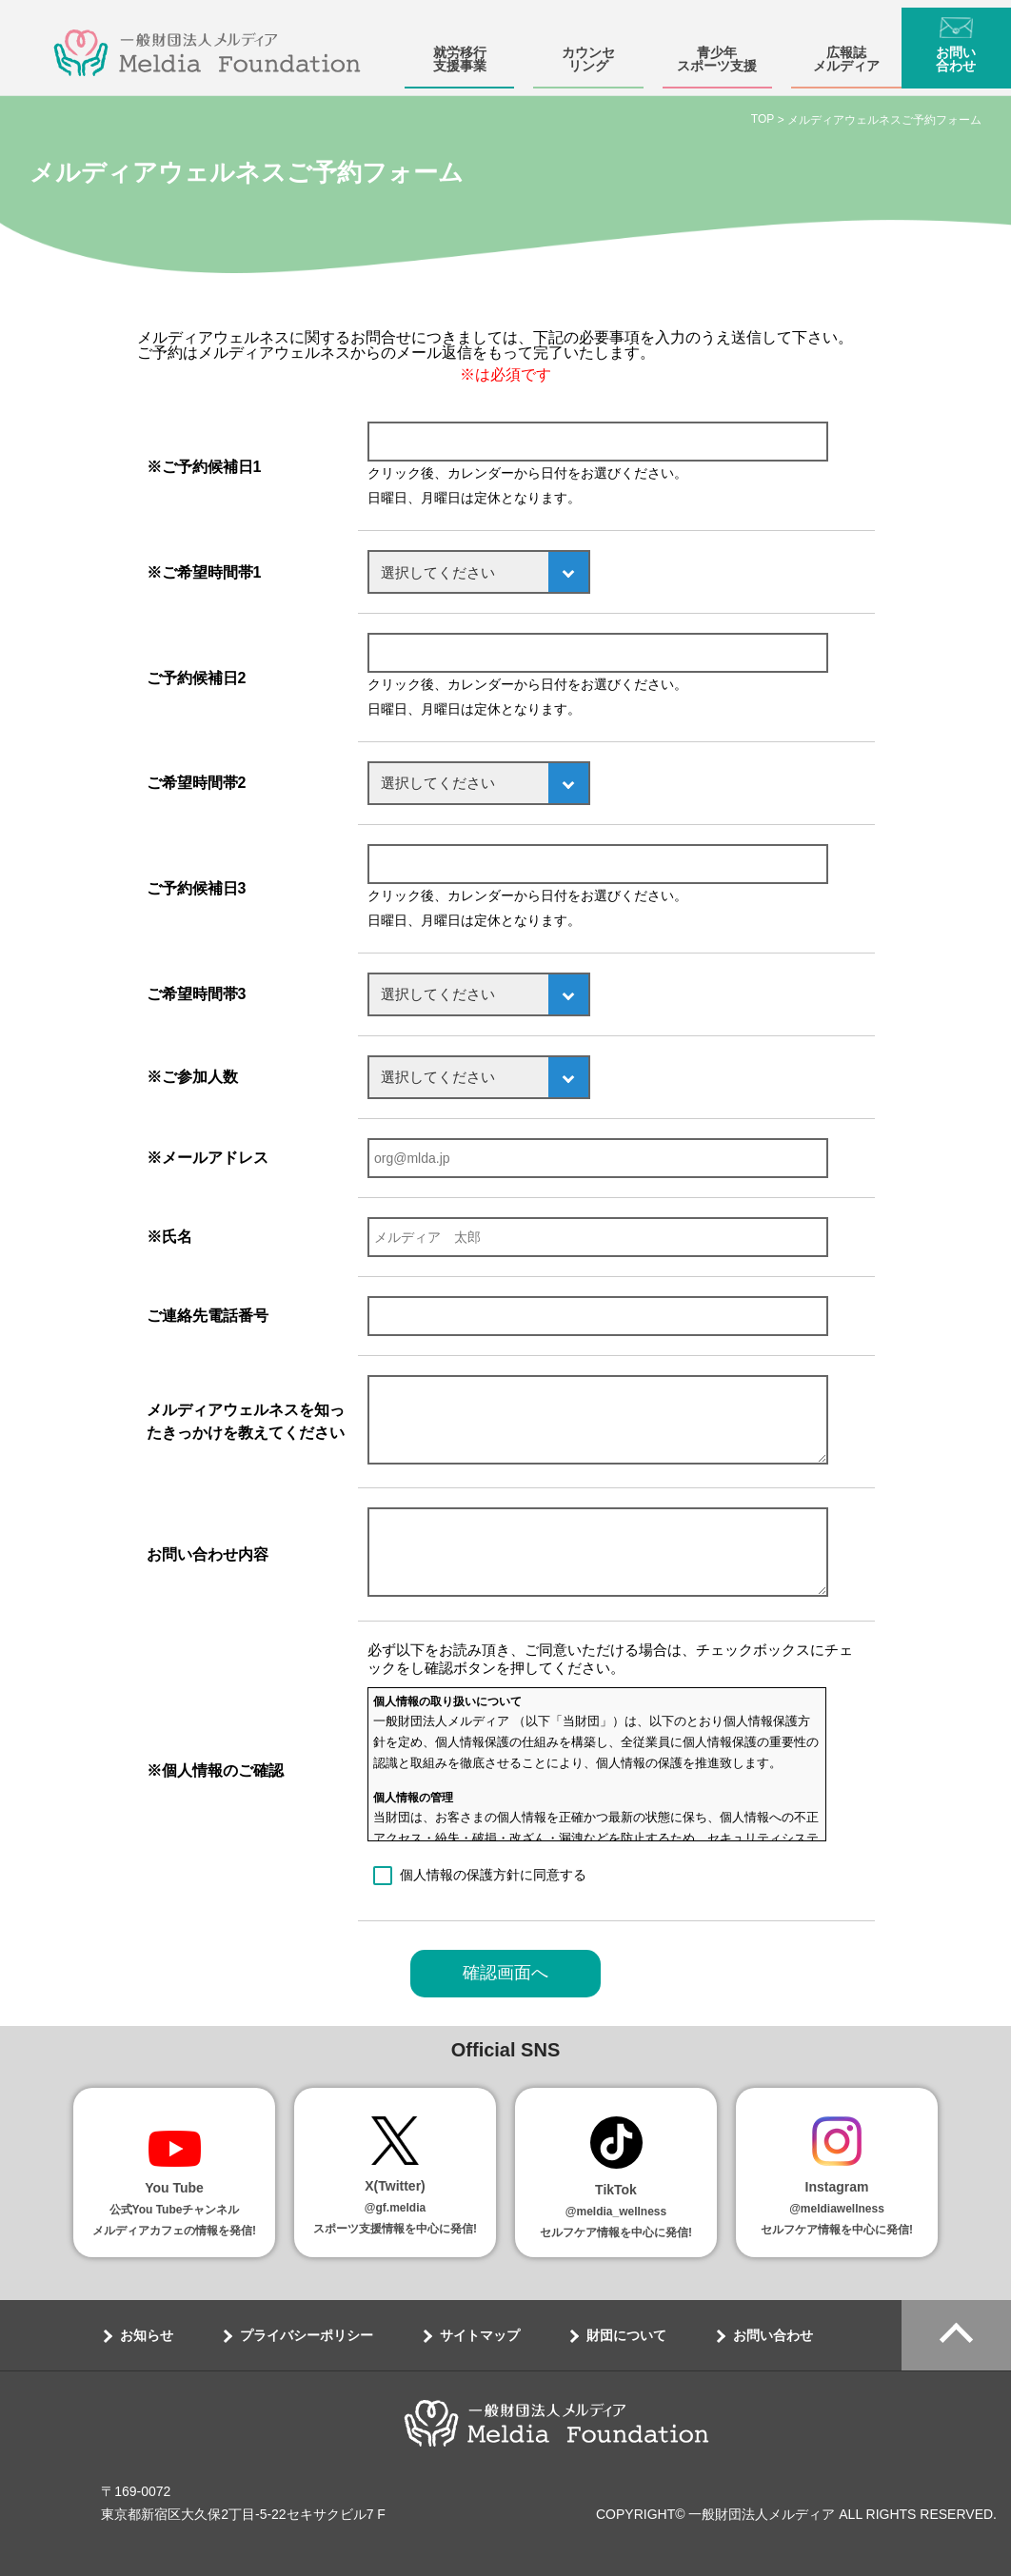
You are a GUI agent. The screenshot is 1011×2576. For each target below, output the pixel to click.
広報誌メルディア (846, 51)
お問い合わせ (956, 51)
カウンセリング (588, 51)
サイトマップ (480, 2335)
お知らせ (146, 2335)
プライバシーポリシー (306, 2335)
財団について (626, 2335)
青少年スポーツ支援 (717, 51)
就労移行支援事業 (459, 51)
